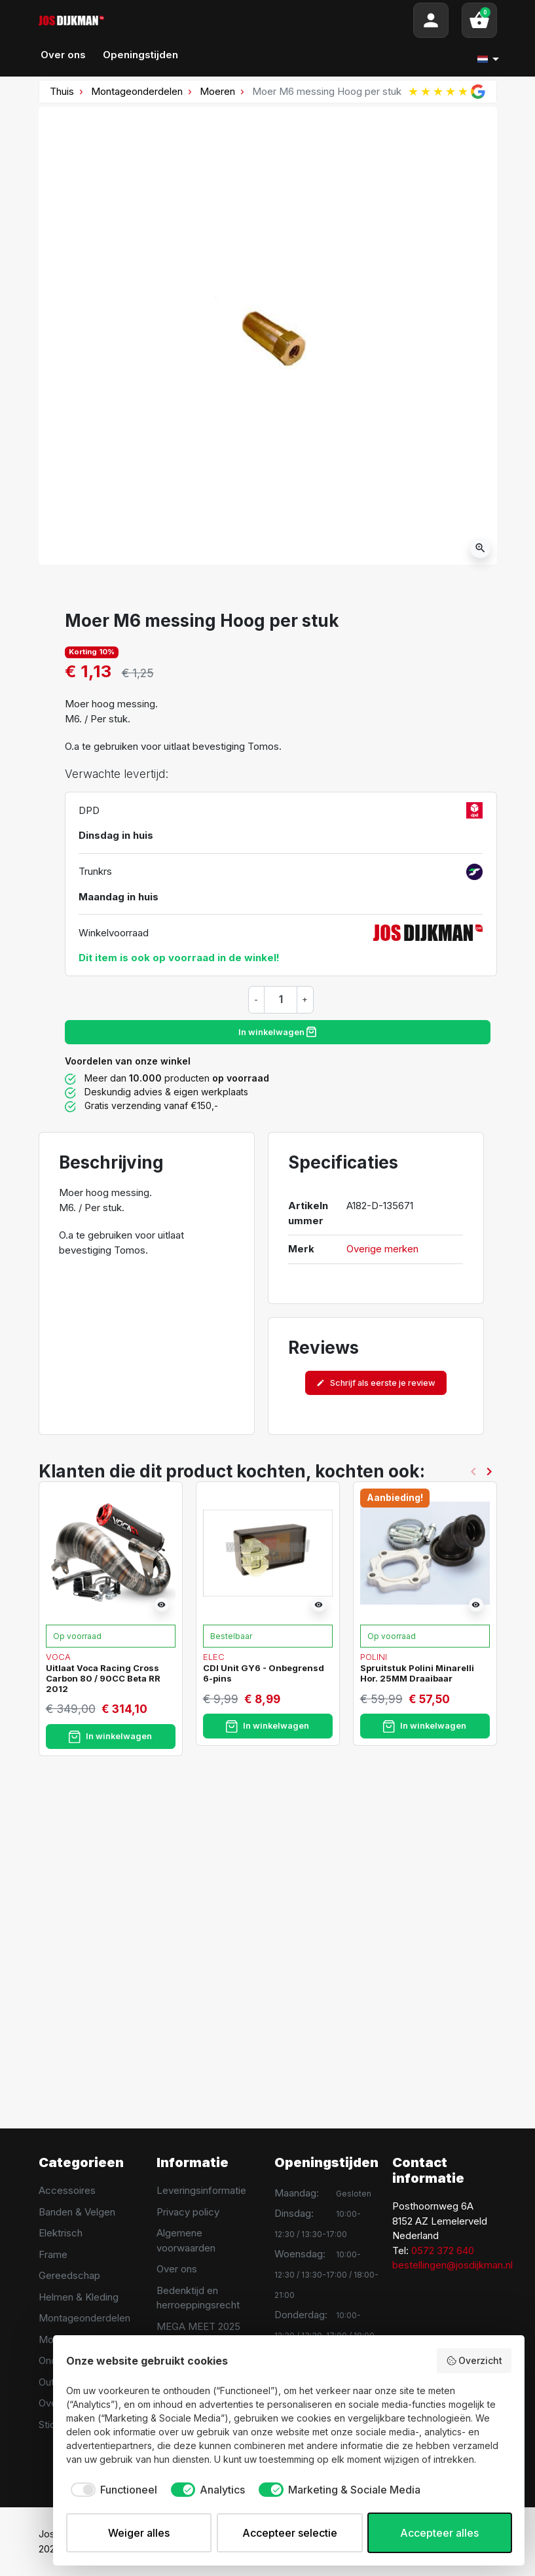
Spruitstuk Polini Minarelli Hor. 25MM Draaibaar (417, 1673)
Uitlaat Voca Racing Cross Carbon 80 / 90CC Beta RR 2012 (103, 1678)
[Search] (258, 20)
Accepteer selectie (289, 2532)
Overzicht (474, 2361)
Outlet (52, 2382)
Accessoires (67, 2190)
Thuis (62, 91)
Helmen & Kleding (79, 2297)
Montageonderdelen (137, 91)
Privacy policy (188, 2212)
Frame (53, 2254)
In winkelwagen (277, 1032)
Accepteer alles (439, 2532)
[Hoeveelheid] (281, 999)
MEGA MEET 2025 (198, 2326)
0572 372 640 (442, 2250)
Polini (373, 1656)
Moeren (217, 91)
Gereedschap (69, 2275)
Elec (214, 1656)
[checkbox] (111, 2489)
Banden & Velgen (77, 2212)
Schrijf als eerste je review (375, 1383)
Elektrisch (61, 2233)
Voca (58, 1656)
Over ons (177, 2269)
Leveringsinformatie (201, 2190)
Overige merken (382, 1249)
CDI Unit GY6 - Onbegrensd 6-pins (263, 1673)
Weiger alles (139, 2532)
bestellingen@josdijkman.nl (452, 2265)
